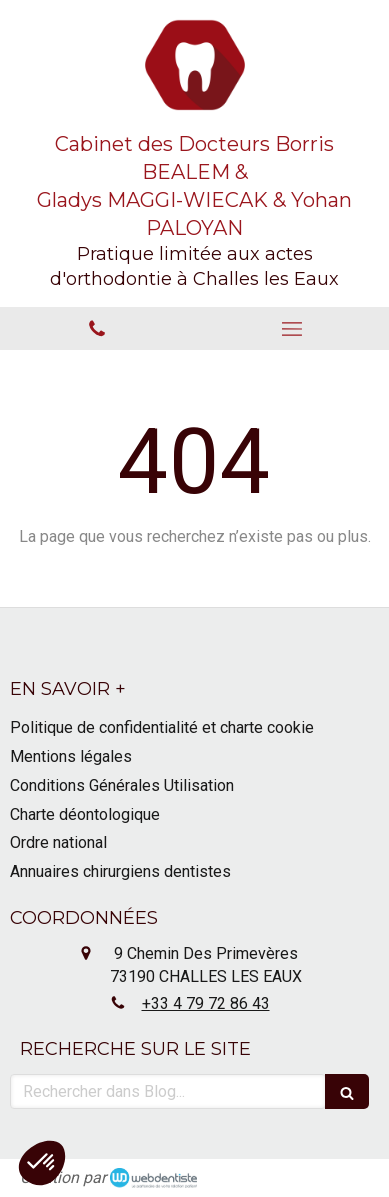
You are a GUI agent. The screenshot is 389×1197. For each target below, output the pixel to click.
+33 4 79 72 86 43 (206, 1003)
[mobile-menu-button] (292, 329)
